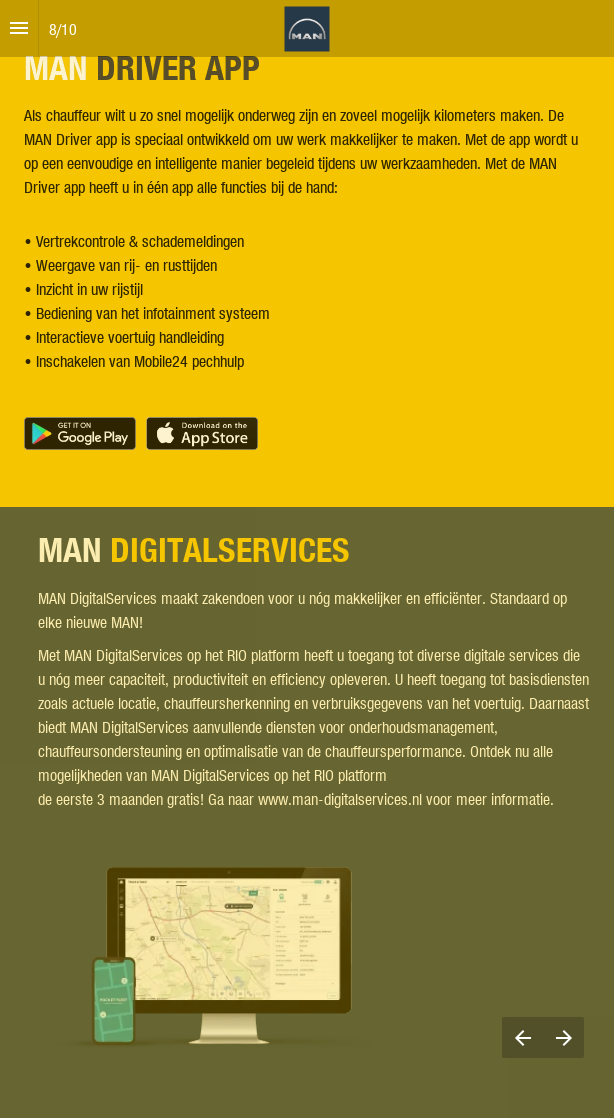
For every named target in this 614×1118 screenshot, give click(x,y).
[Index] (19, 28)
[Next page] (563, 1037)
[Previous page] (522, 1037)
